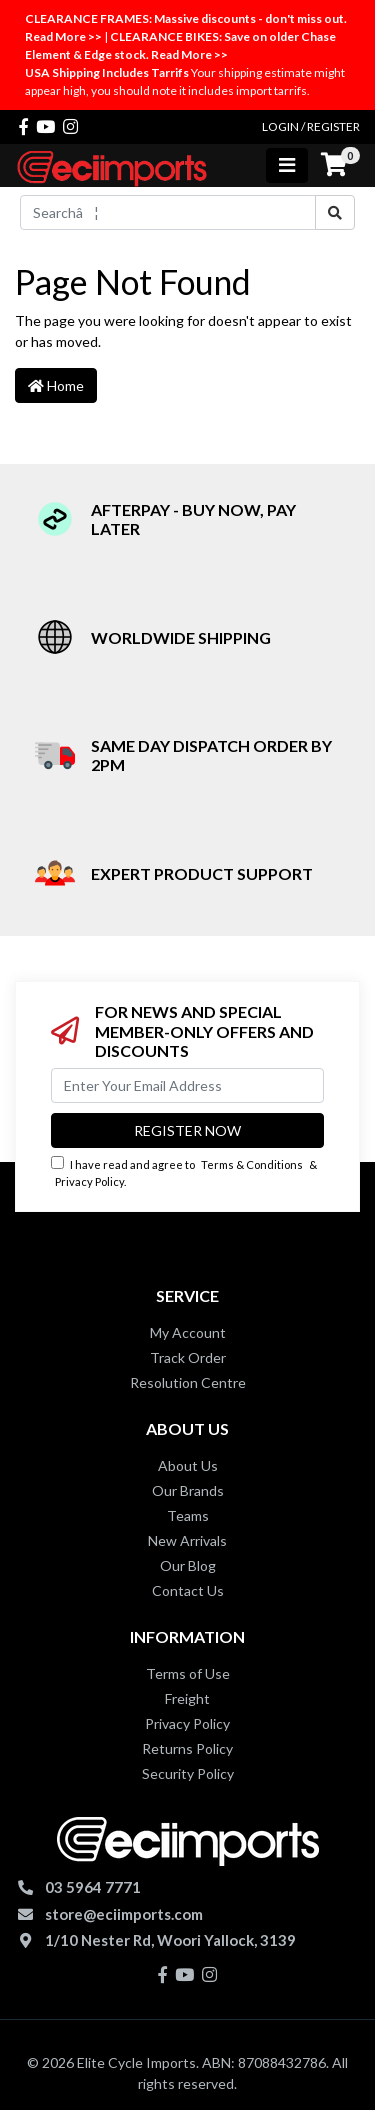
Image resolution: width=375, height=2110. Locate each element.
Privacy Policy (89, 1181)
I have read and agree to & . (184, 1172)
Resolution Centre (188, 1382)
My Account (188, 1332)
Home (56, 385)
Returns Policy (187, 1748)
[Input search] (168, 212)
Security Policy (188, 1773)
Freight (187, 1698)
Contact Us (188, 1590)
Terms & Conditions (252, 1164)
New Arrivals (187, 1540)
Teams (188, 1515)
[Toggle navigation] (287, 165)
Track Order (188, 1357)
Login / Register (311, 126)
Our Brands (188, 1490)
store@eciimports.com (124, 1914)
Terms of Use (188, 1673)
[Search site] (335, 212)
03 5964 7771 (93, 1887)
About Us (188, 1465)
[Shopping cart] (334, 165)
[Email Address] (187, 1085)
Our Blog (188, 1565)
